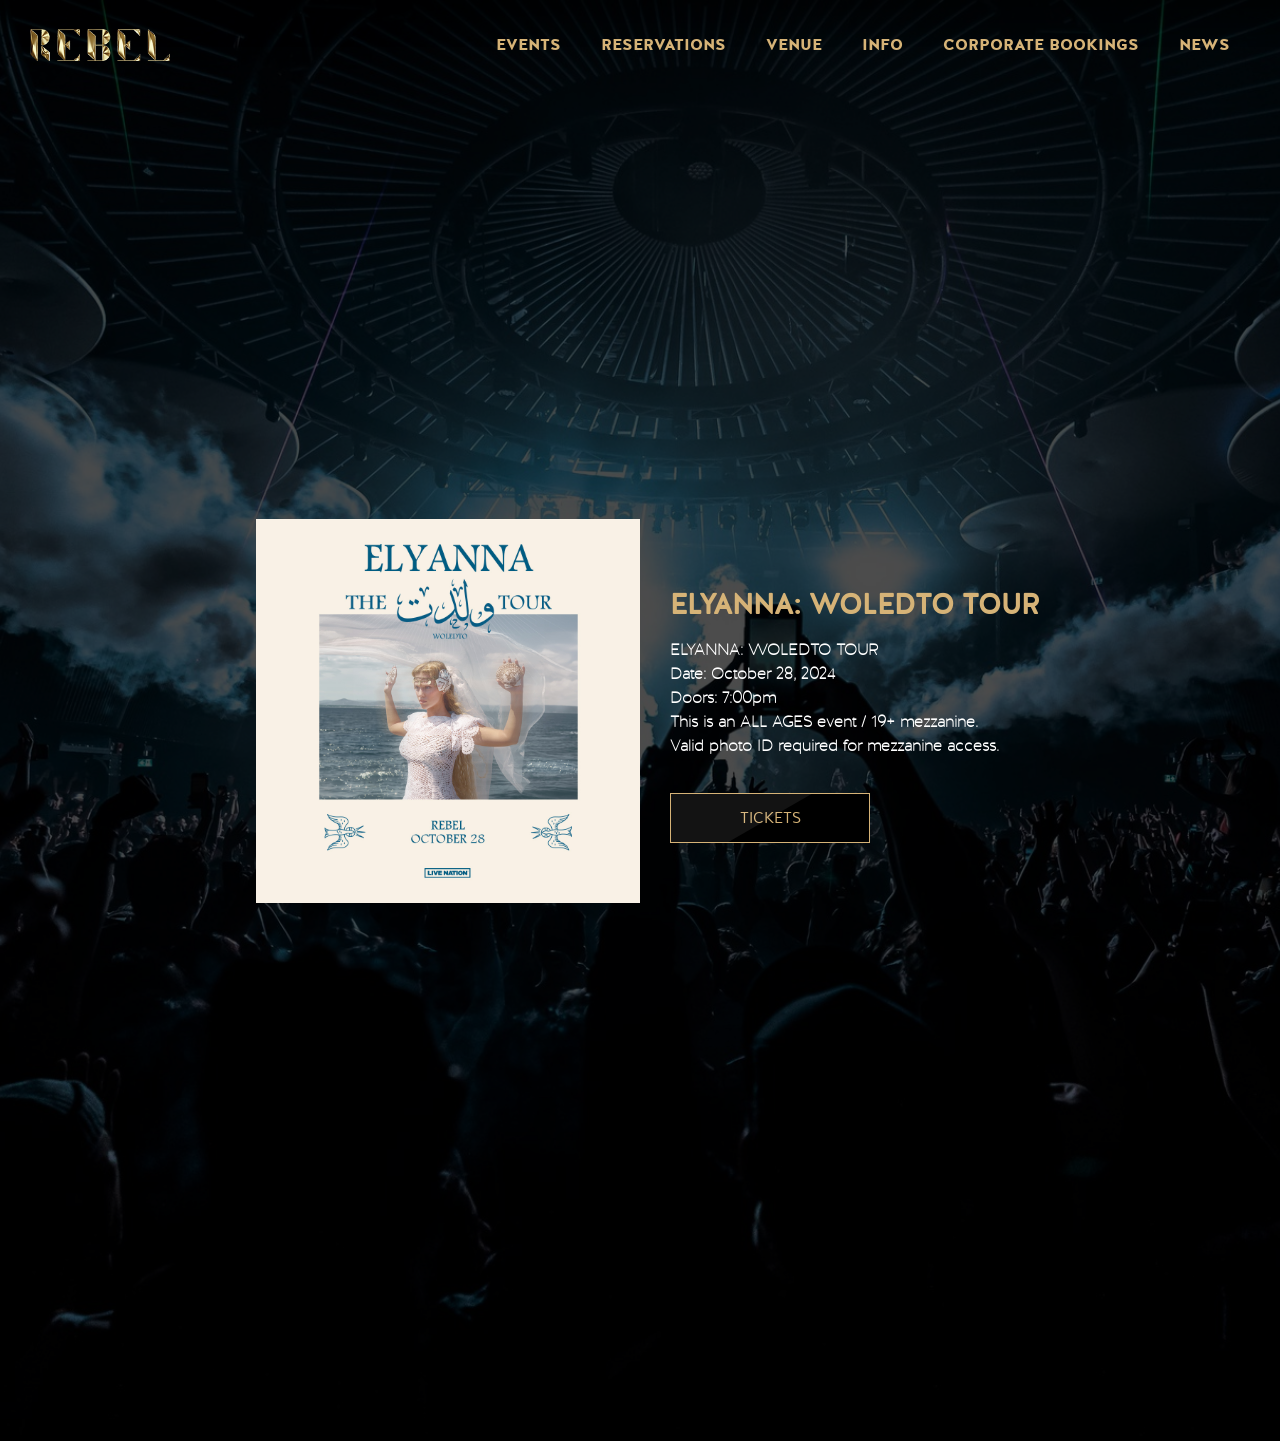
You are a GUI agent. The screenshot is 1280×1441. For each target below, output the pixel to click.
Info (882, 45)
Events (528, 45)
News (1204, 45)
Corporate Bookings (1041, 45)
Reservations (663, 45)
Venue (794, 45)
